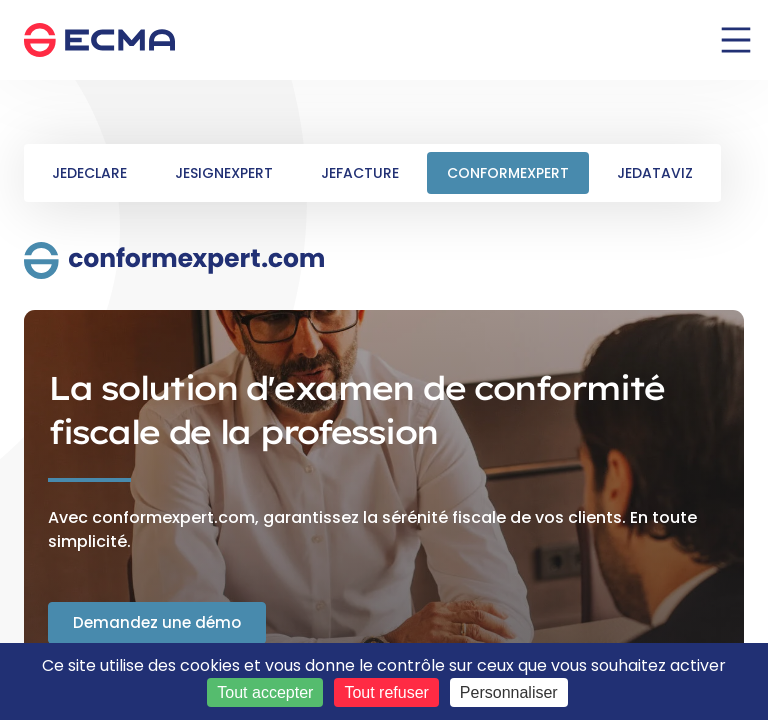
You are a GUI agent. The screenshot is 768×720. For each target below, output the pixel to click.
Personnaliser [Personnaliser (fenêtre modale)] (509, 692)
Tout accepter (265, 692)
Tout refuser (386, 692)
